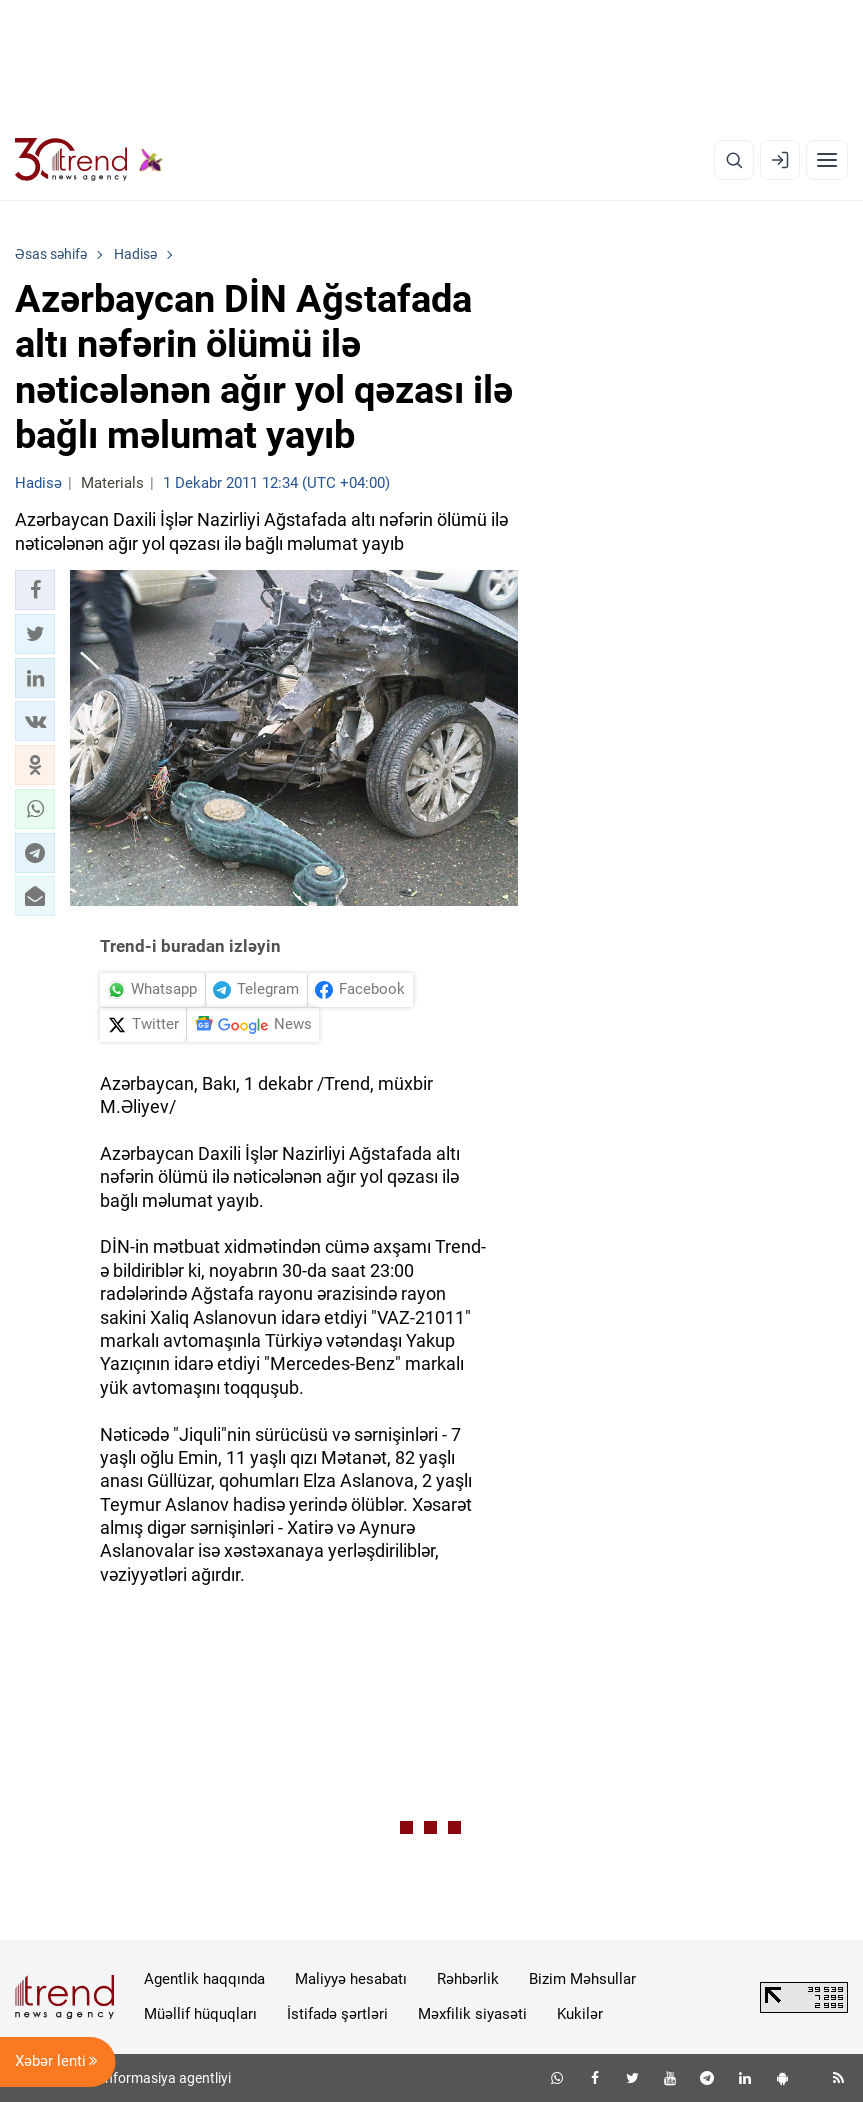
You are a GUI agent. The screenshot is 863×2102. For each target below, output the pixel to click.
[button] (35, 590)
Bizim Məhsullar (582, 1979)
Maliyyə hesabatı (351, 1979)
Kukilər (580, 2014)
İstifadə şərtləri (337, 2014)
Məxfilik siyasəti (472, 2014)
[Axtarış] (734, 160)
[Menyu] (827, 160)
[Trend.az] (89, 160)
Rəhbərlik (468, 1979)
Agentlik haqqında (204, 1979)
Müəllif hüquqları (200, 2014)
